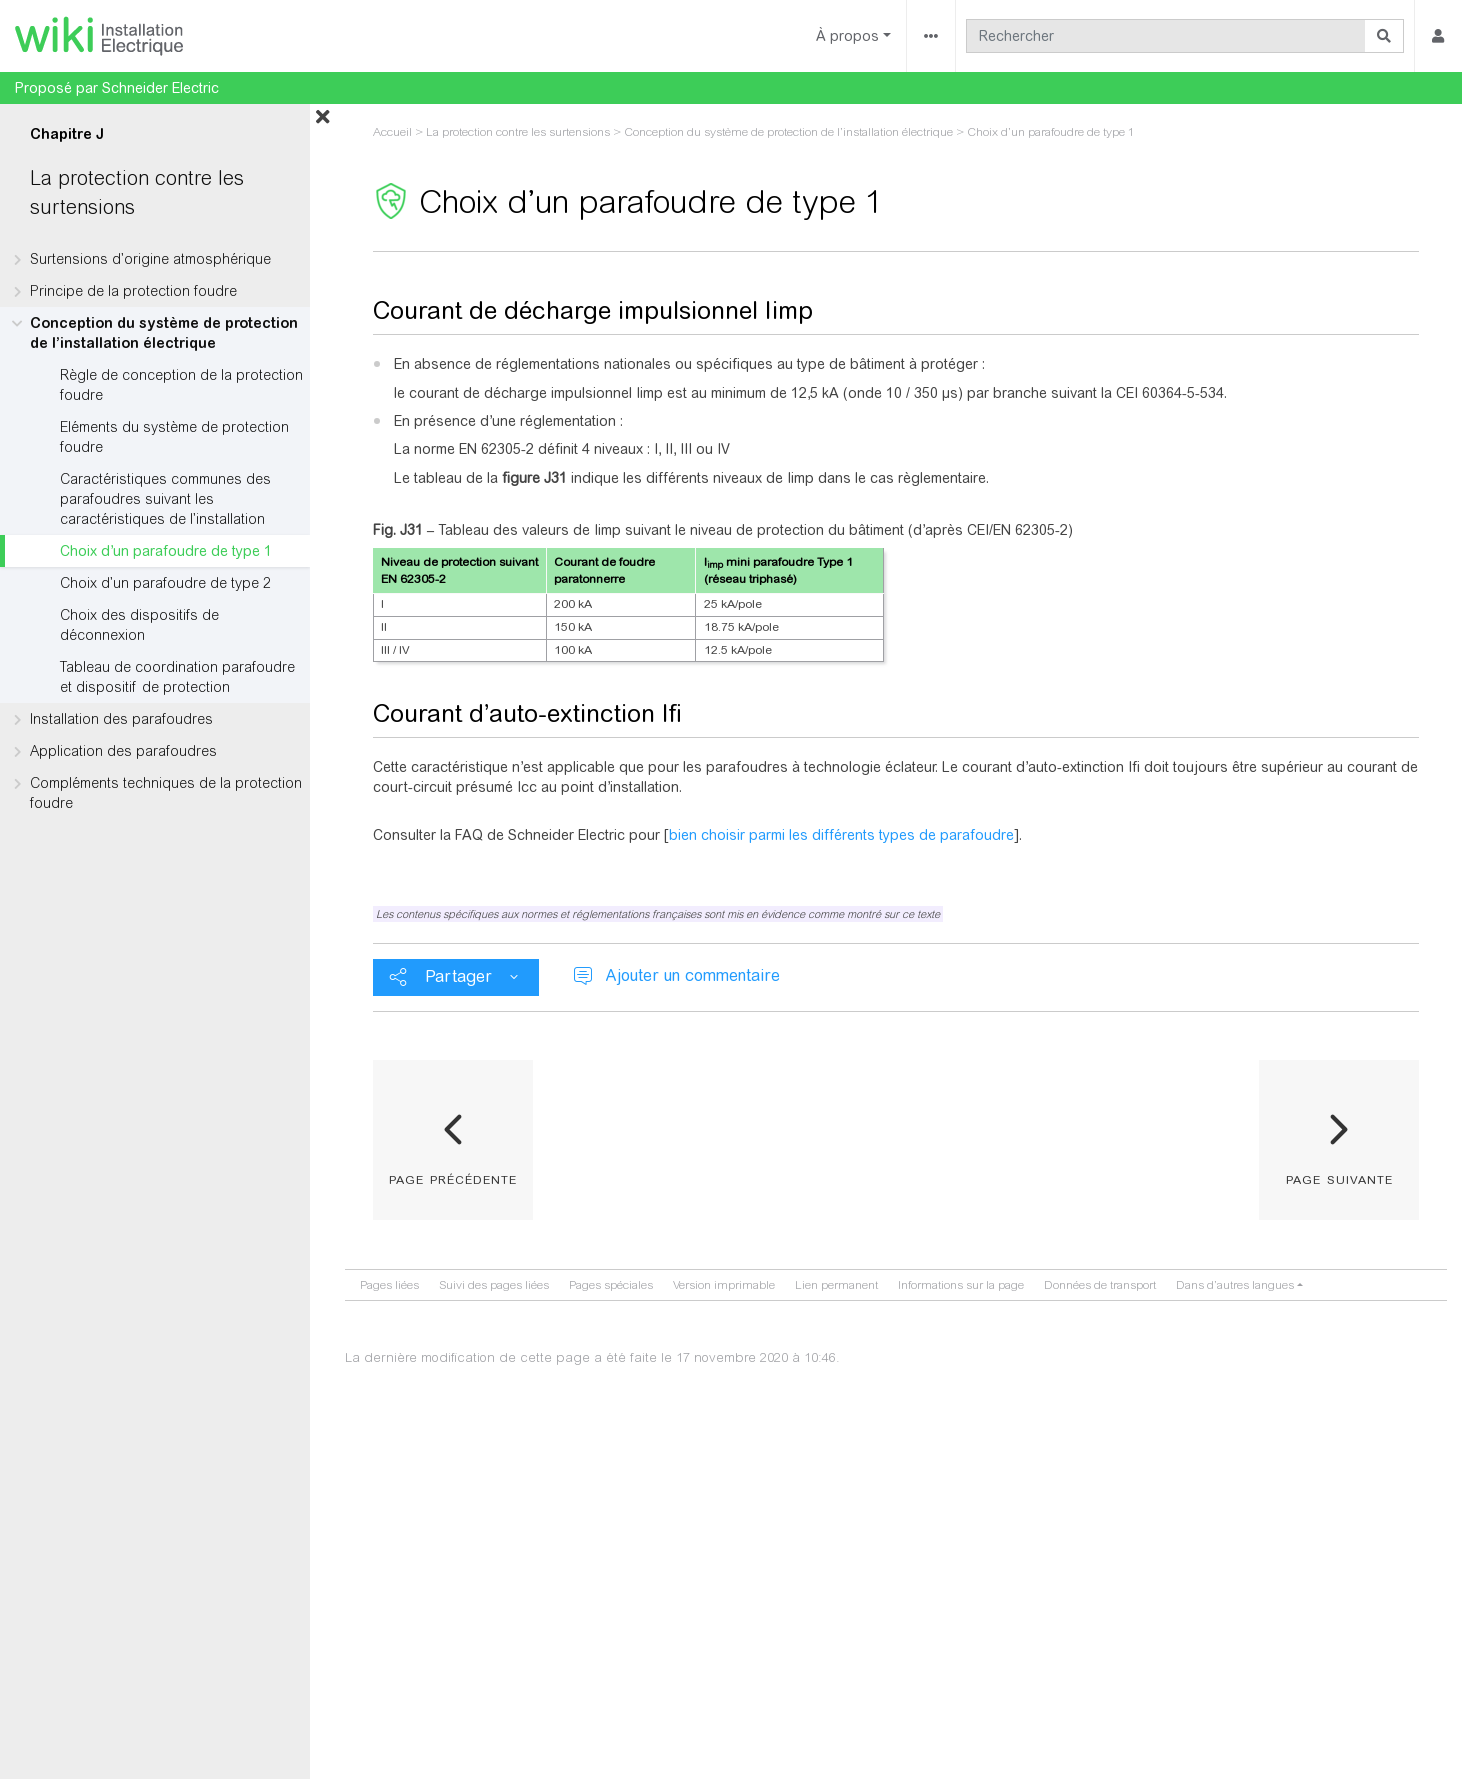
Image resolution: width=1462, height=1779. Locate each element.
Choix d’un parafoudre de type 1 (166, 551)
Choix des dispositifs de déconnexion (139, 625)
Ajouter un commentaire (692, 975)
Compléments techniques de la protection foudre (166, 793)
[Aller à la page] (1384, 36)
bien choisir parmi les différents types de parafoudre (841, 835)
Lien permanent (836, 1285)
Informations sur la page (961, 1285)
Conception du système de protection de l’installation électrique (164, 333)
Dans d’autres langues (1235, 1285)
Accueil (392, 132)
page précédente (453, 1178)
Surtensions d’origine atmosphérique (150, 259)
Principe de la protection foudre (133, 291)
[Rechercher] (1166, 36)
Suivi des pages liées (494, 1285)
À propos (847, 36)
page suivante (1339, 1178)
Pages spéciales (611, 1285)
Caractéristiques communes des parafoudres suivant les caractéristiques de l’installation (165, 499)
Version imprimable (724, 1285)
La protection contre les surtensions (518, 132)
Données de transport (1100, 1285)
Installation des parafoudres (121, 719)
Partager (458, 976)
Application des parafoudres (123, 751)
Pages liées (389, 1285)
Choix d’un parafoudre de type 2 (165, 583)
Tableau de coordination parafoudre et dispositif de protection (177, 677)
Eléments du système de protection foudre (174, 437)
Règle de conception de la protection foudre (181, 385)
